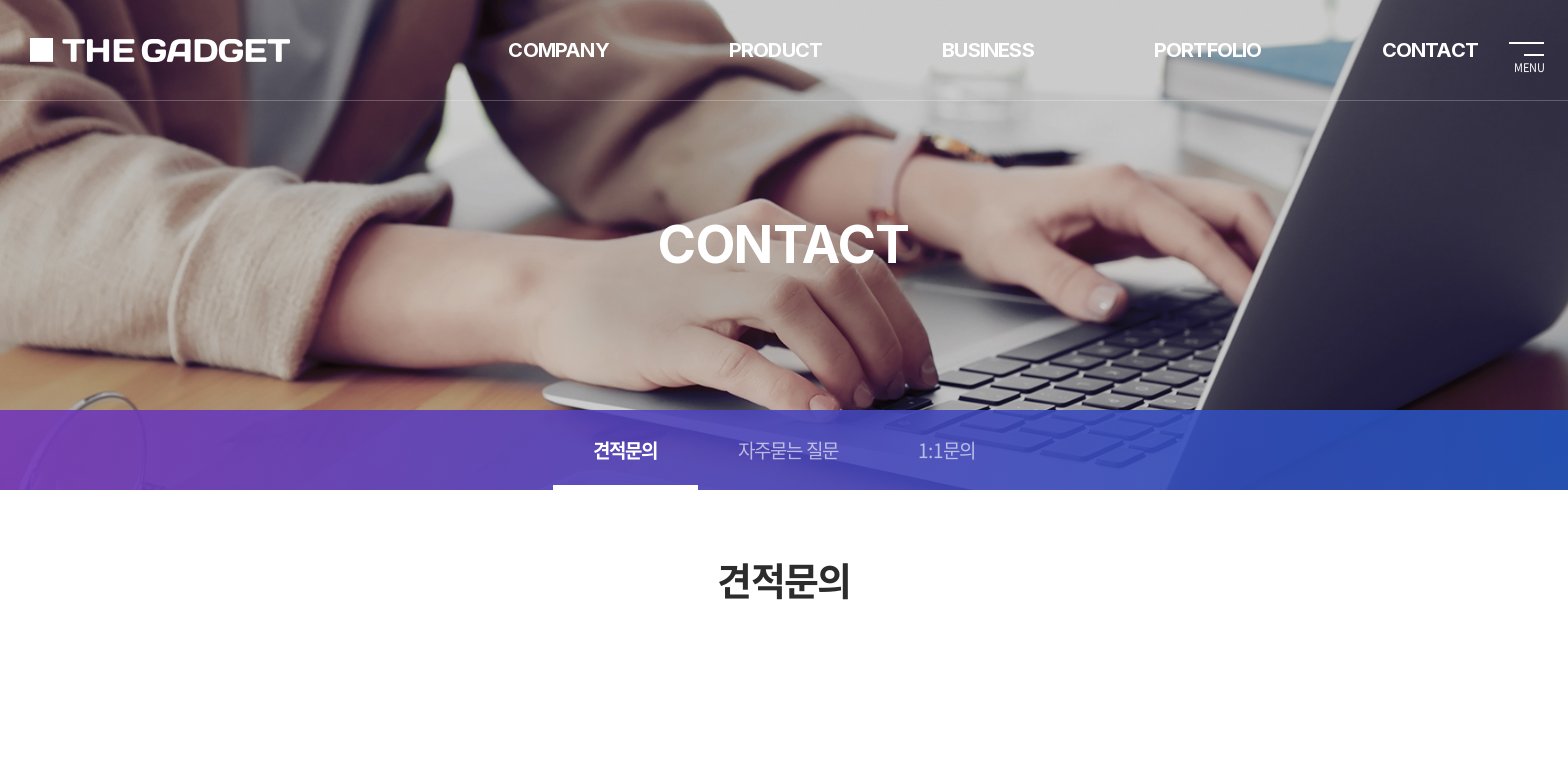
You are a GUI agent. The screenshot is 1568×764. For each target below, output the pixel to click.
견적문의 (625, 450)
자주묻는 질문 (788, 450)
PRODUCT (775, 50)
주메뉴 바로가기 (0, 0)
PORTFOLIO (1208, 50)
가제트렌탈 (160, 50)
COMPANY (558, 50)
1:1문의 (946, 450)
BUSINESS (988, 50)
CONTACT (1430, 50)
